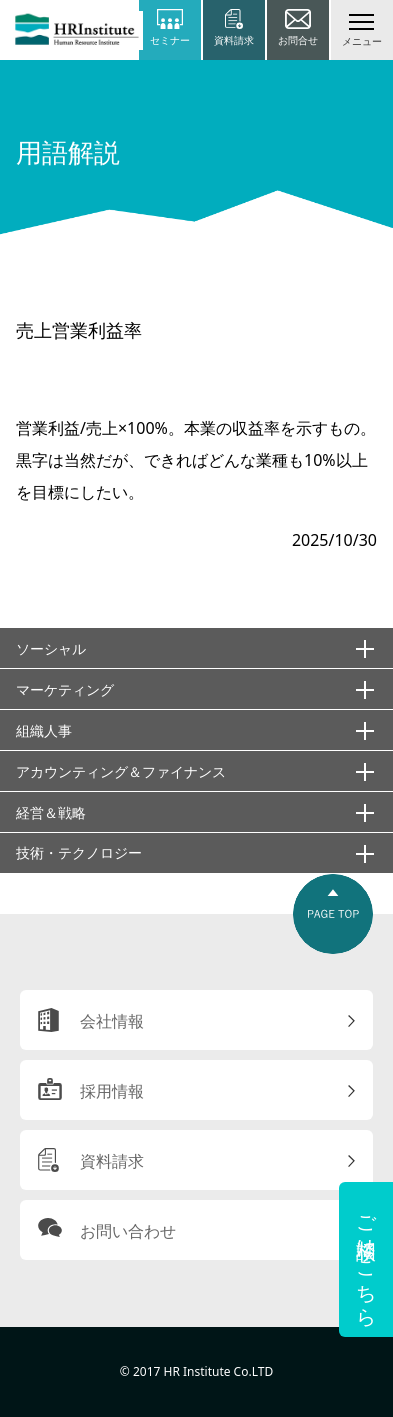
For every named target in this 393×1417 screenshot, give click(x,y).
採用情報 (112, 1091)
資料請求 (112, 1161)
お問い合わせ (128, 1231)
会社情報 (112, 1021)
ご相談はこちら (366, 1259)
